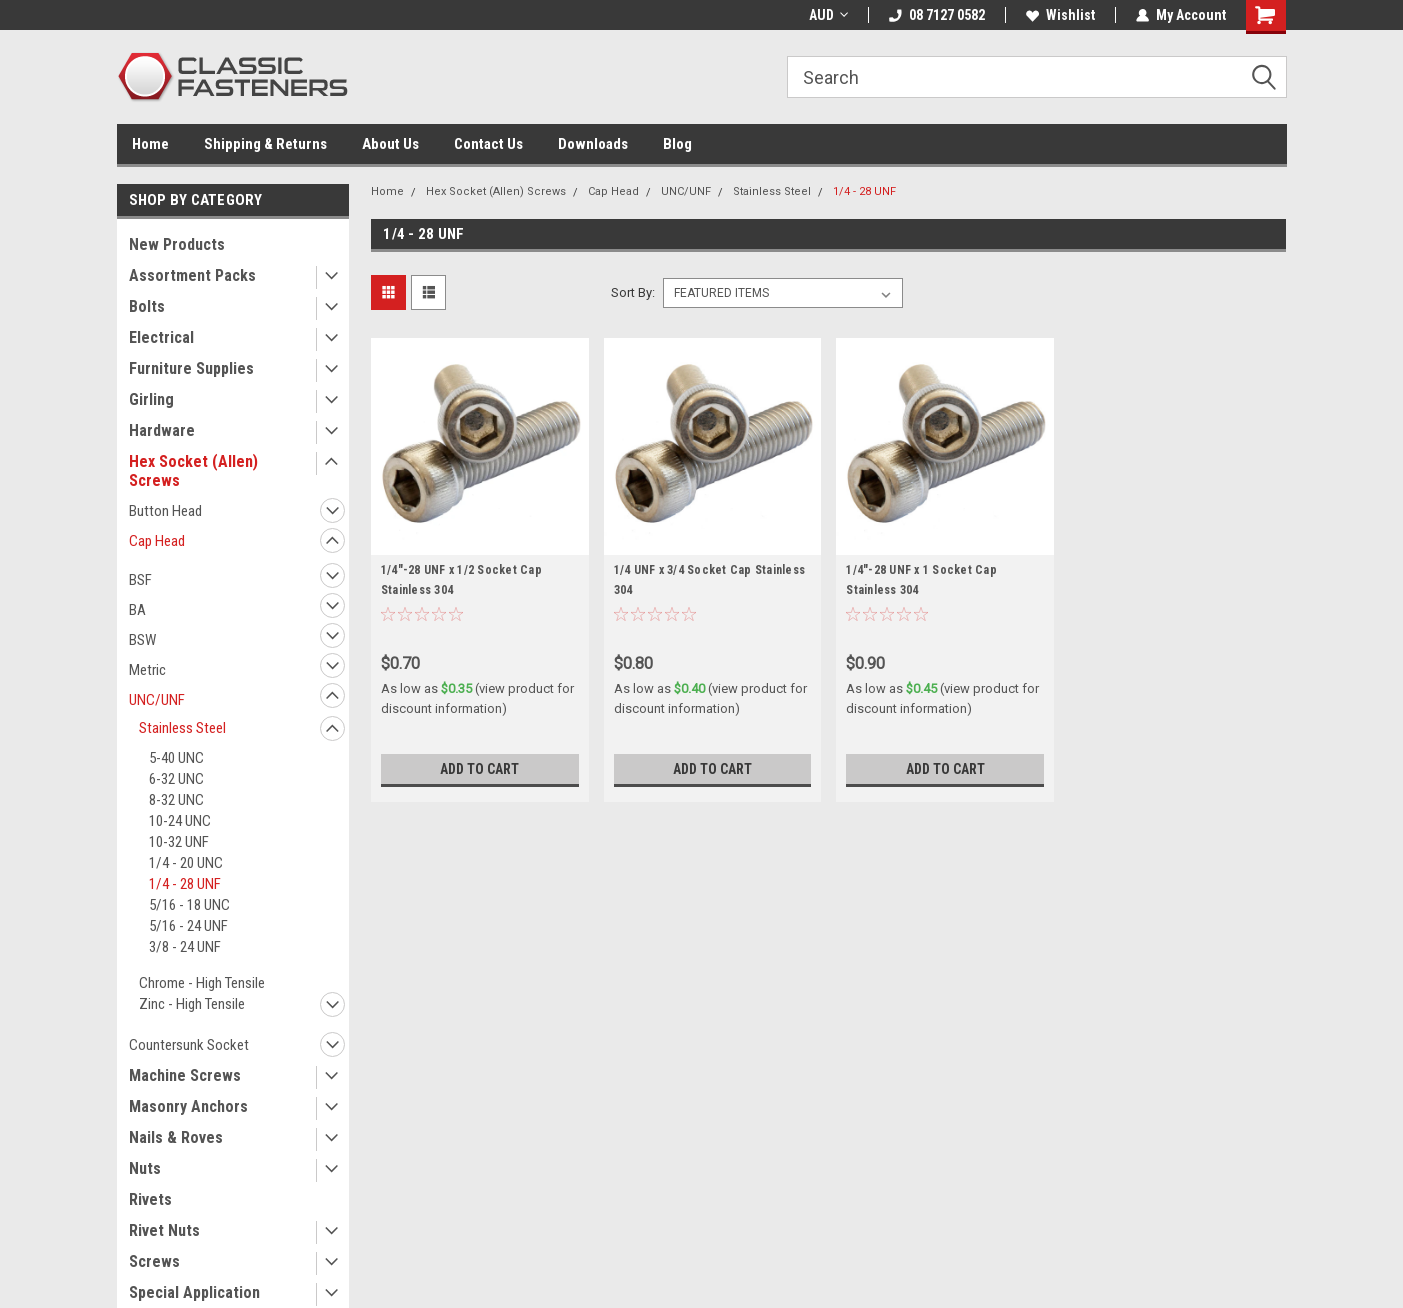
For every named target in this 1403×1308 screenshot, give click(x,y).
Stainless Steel (182, 728)
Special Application (194, 1292)
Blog (677, 144)
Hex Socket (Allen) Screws (193, 471)
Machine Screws (185, 1075)
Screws (154, 1261)
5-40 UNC (176, 758)
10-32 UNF (179, 842)
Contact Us (488, 144)
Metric (147, 670)
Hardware (162, 430)
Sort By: (633, 292)
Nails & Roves (176, 1137)
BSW (142, 640)
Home (150, 144)
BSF (140, 580)
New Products (177, 244)
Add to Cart (479, 769)
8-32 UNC (176, 800)
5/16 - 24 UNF (188, 926)
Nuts (145, 1168)
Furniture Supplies (191, 368)
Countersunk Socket (189, 1045)
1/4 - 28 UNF (185, 884)
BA (137, 610)
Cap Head (157, 541)
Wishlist (1060, 15)
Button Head (165, 511)
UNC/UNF (157, 700)
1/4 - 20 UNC (186, 863)
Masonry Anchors (188, 1106)
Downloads (593, 144)
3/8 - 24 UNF (185, 947)
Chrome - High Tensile (202, 983)
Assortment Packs (192, 275)
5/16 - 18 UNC (189, 905)
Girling (151, 399)
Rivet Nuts (164, 1230)
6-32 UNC (176, 779)
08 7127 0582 (937, 15)
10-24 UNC (180, 821)
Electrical (161, 337)
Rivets (150, 1199)
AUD (828, 15)
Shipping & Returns (265, 144)
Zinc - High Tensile (192, 1004)
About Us (390, 144)
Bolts (147, 306)
